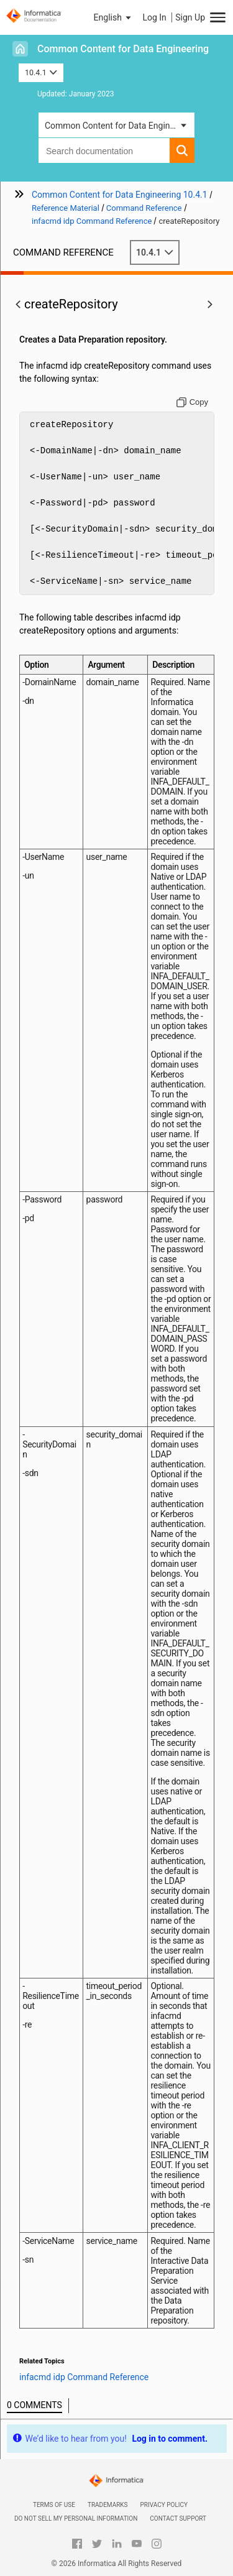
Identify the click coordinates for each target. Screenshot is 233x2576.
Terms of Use (54, 2504)
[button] (114, 17)
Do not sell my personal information (75, 2518)
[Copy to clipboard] (192, 402)
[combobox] (104, 150)
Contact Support (178, 2518)
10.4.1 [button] (41, 72)
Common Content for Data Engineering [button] (119, 126)
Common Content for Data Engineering (123, 49)
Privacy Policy (164, 2504)
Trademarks (108, 2504)
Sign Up (190, 17)
